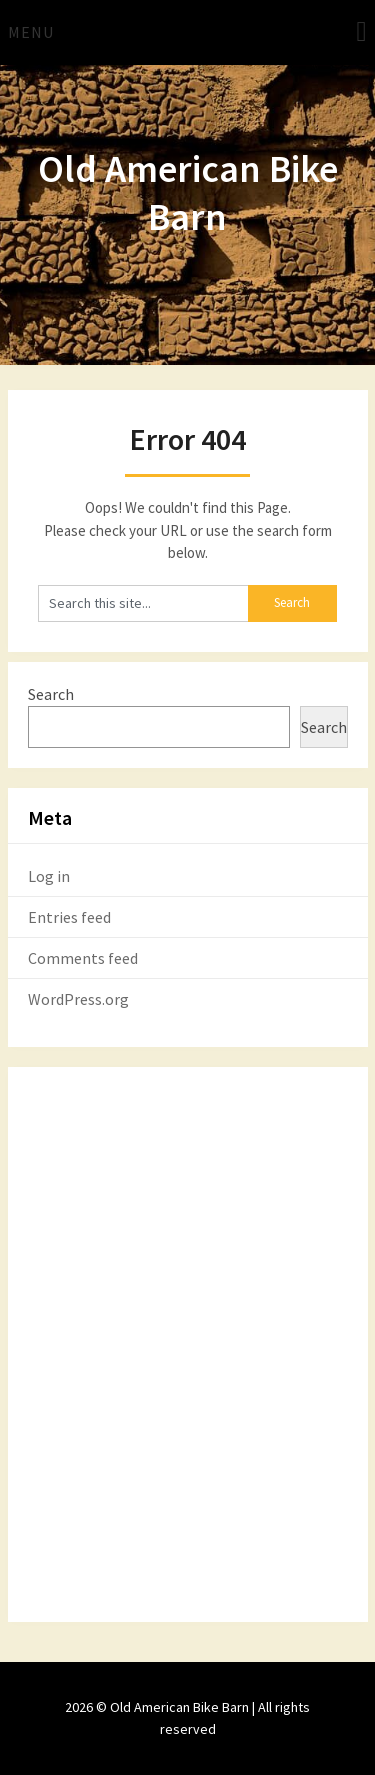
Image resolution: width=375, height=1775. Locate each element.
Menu (31, 32)
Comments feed (83, 958)
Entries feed (69, 917)
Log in (49, 876)
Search (51, 694)
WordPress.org (78, 999)
